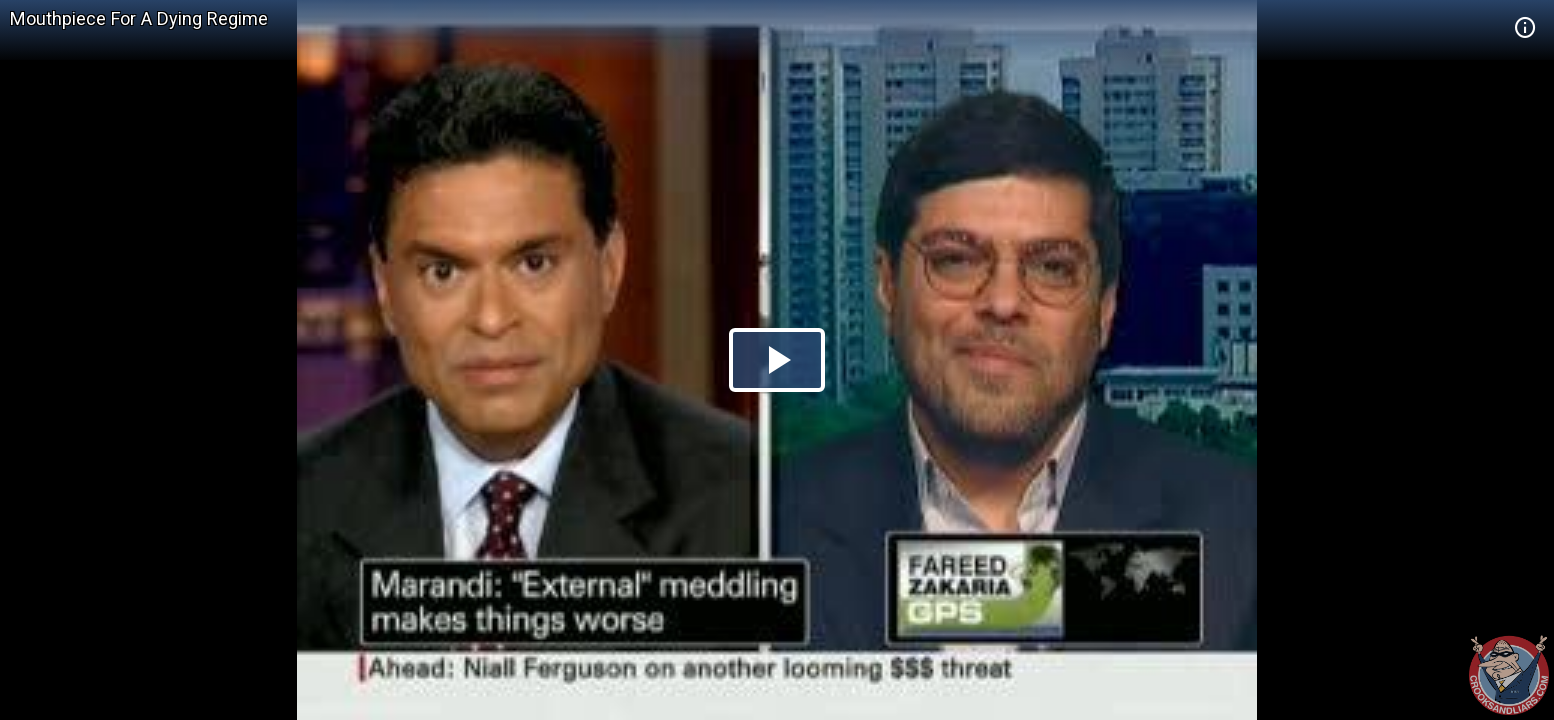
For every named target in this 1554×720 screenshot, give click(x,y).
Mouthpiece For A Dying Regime (139, 18)
